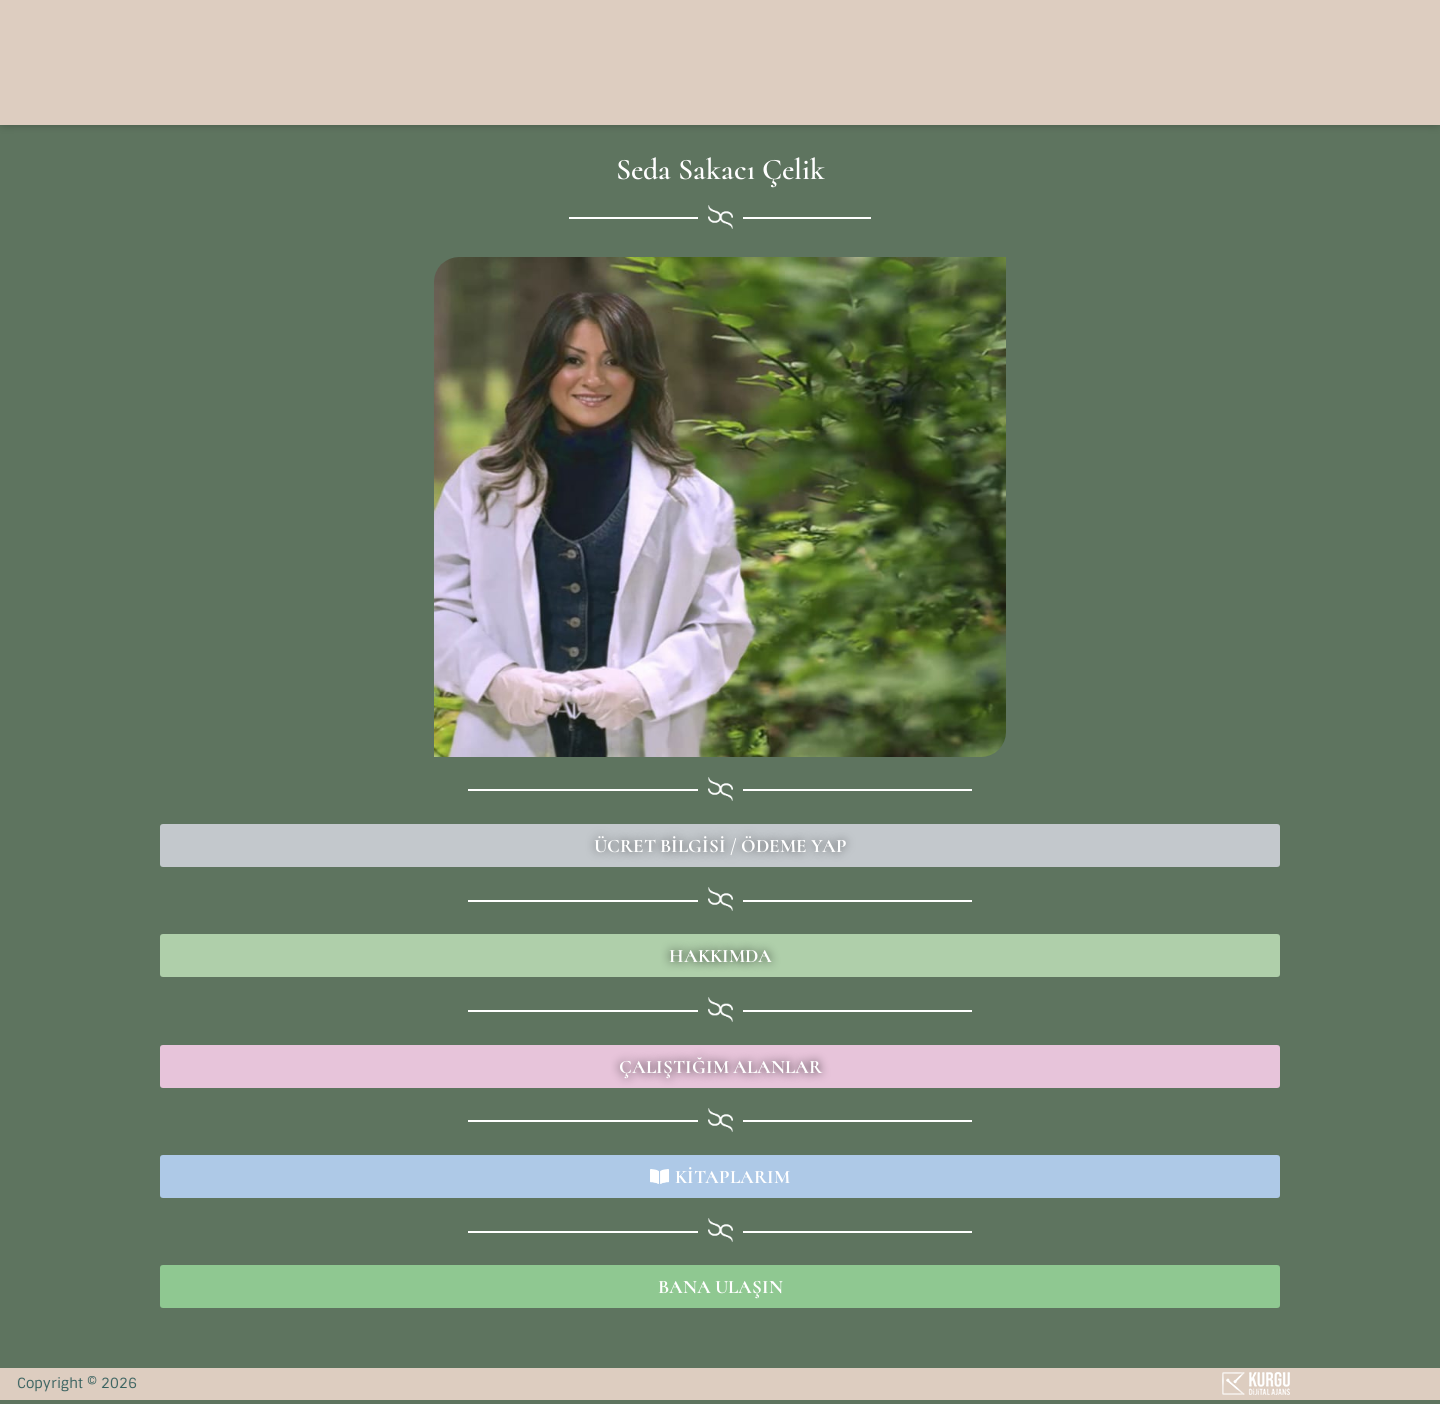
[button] (1098, 60)
